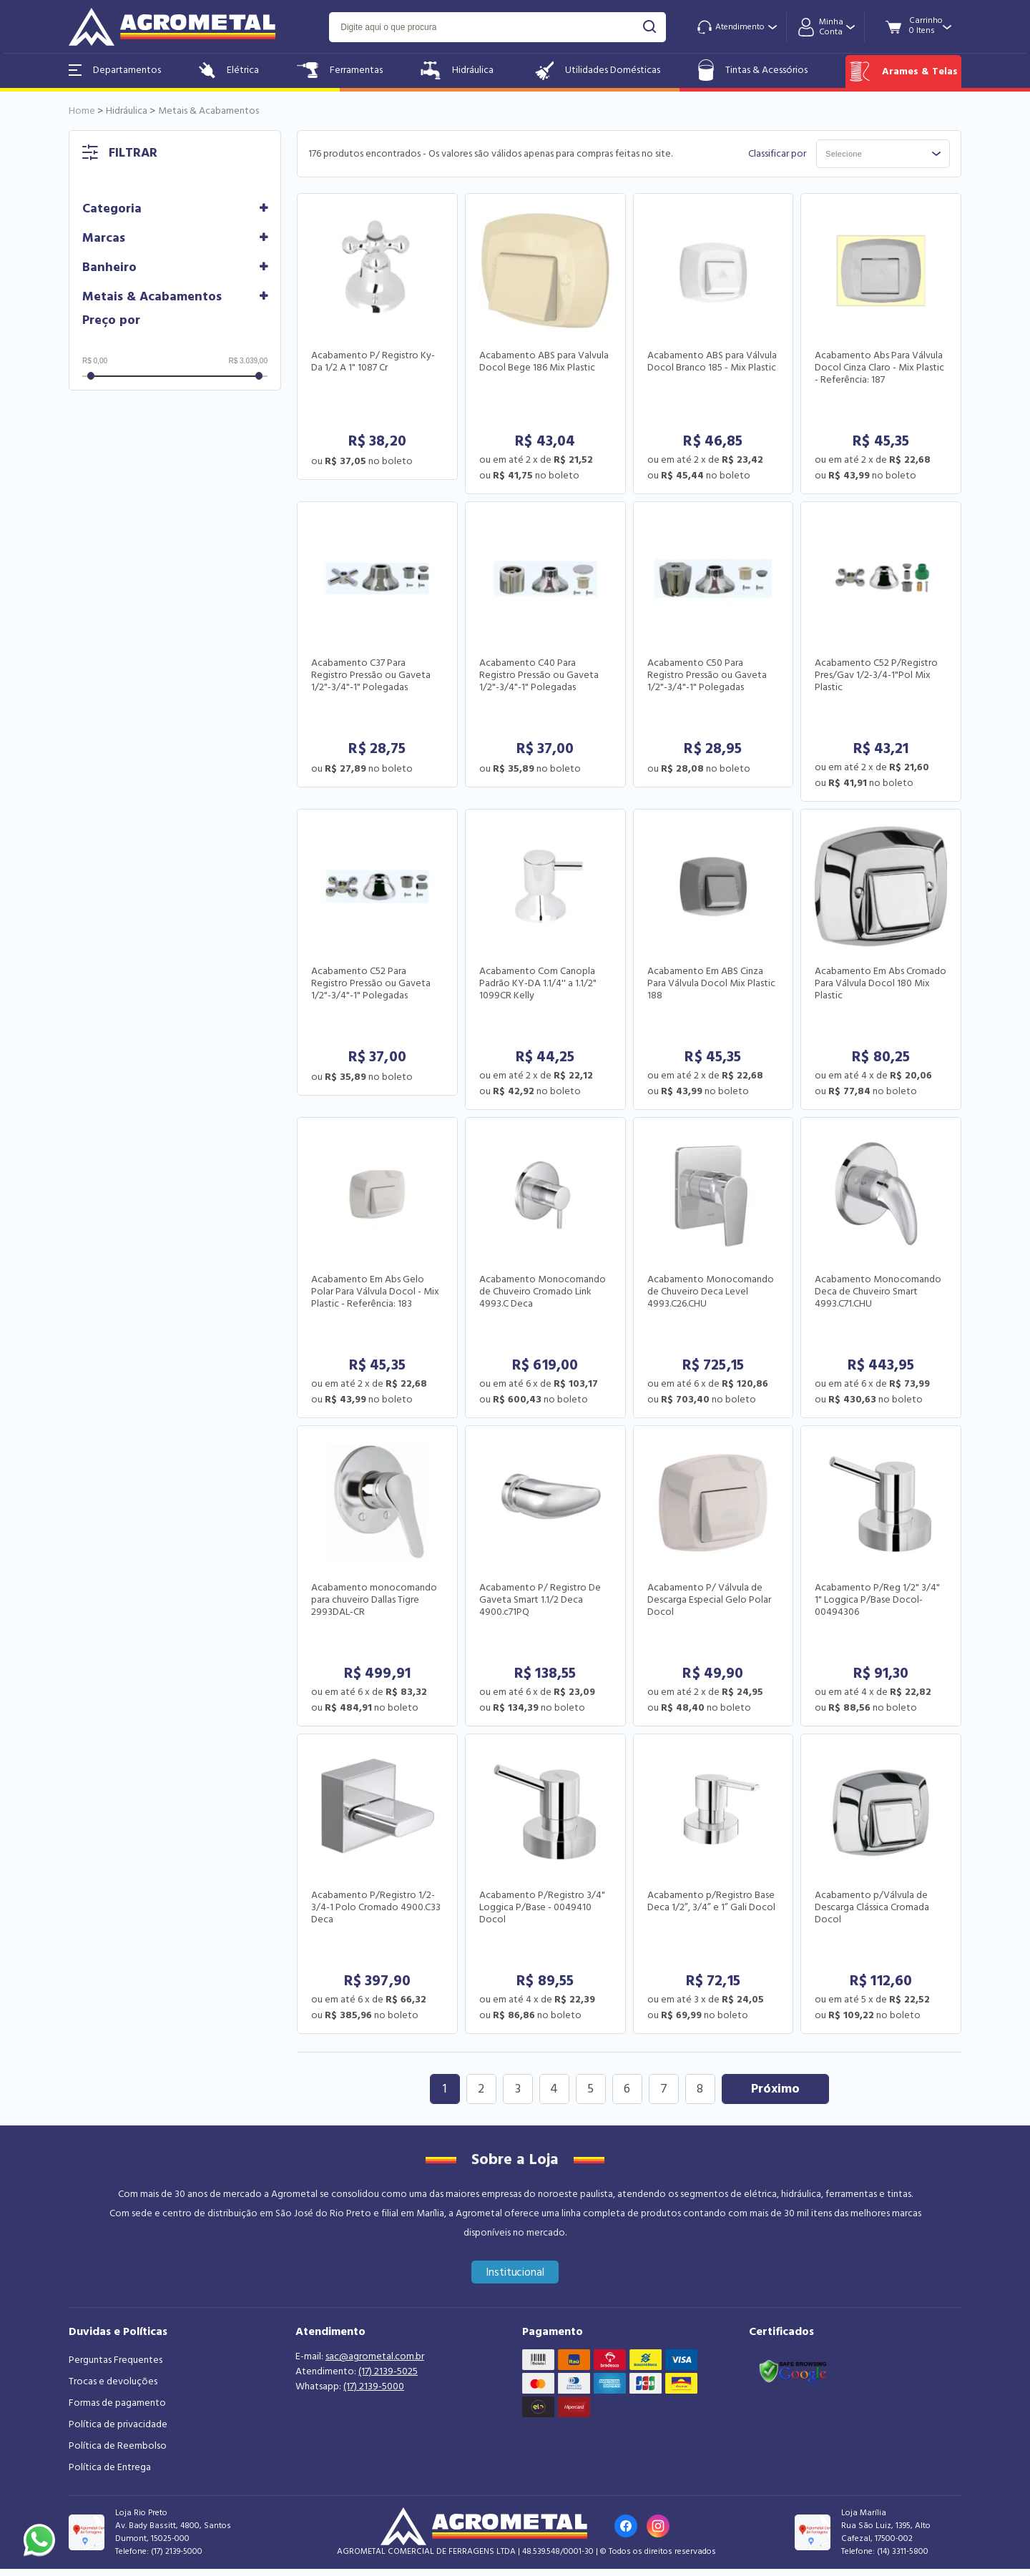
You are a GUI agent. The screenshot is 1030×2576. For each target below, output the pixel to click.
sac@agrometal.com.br (374, 2356)
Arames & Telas (903, 71)
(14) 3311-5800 (902, 2551)
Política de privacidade (118, 2424)
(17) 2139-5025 (388, 2371)
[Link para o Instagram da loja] (658, 2525)
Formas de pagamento (117, 2403)
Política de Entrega (110, 2467)
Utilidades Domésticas (596, 70)
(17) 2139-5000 (373, 2386)
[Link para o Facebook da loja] (625, 2525)
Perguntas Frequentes (115, 2360)
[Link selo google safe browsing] (792, 2370)
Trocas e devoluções (113, 2381)
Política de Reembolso (118, 2446)
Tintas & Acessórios (753, 70)
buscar (649, 26)
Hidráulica (457, 70)
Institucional (515, 2272)
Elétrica (229, 70)
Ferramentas (340, 70)
